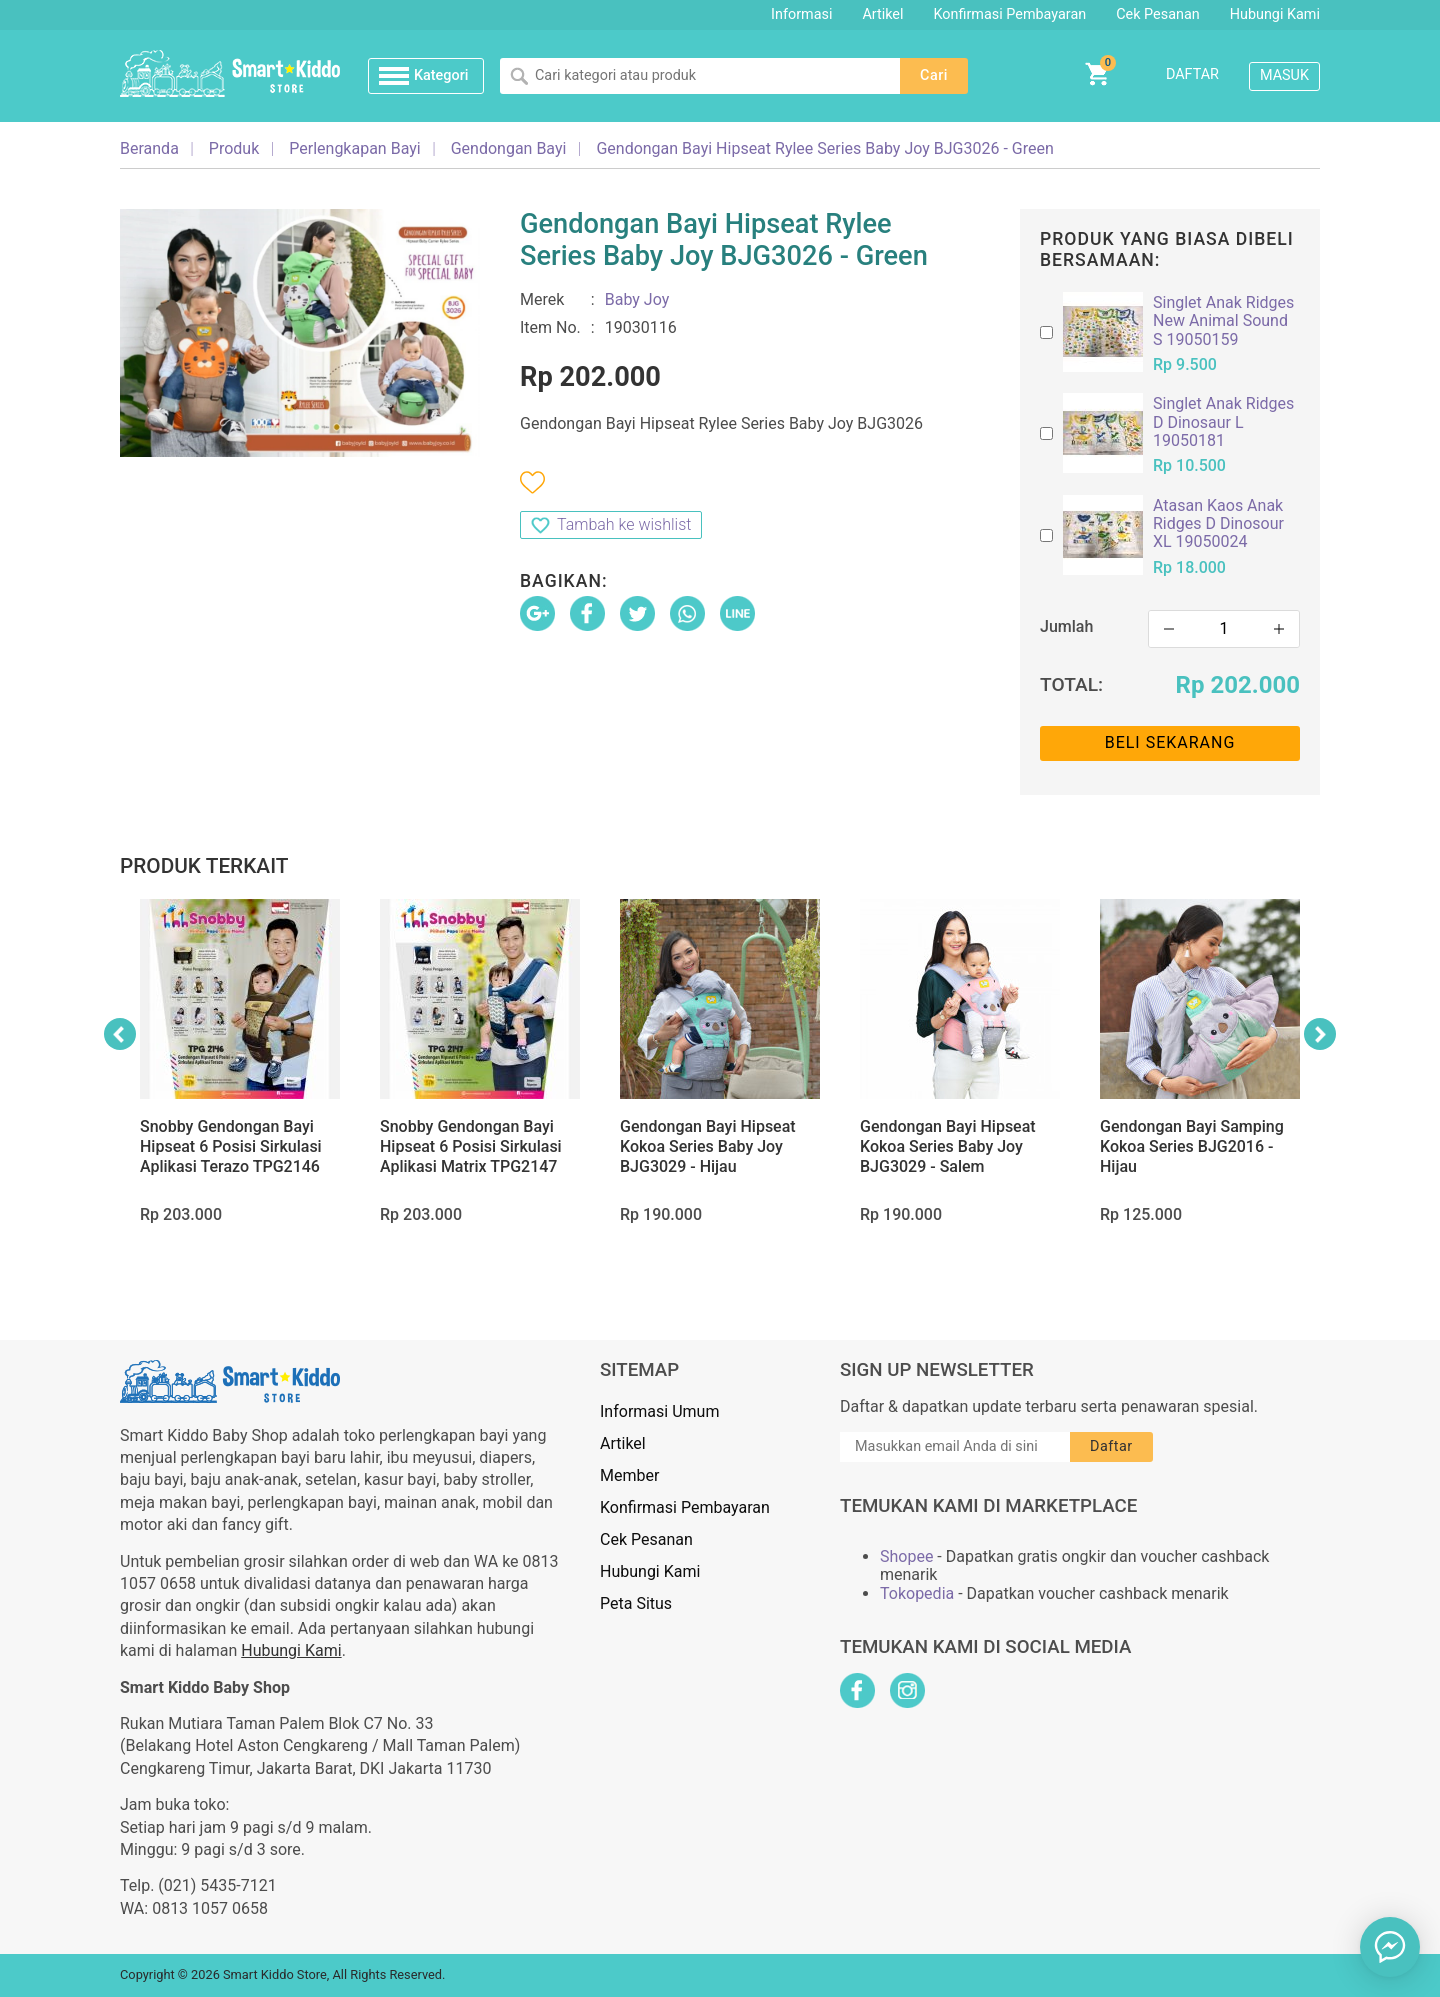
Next (1320, 1034)
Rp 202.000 (1238, 685)
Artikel (882, 14)
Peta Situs (636, 1603)
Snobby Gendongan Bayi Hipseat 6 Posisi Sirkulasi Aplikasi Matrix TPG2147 (471, 1146)
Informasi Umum (659, 1411)
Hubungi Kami (1275, 14)
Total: (1071, 684)
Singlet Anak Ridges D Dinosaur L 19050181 (1223, 422)
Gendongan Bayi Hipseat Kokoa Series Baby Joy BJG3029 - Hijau (708, 1146)
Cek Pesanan (1157, 14)
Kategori (441, 75)
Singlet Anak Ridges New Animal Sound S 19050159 (1223, 321)
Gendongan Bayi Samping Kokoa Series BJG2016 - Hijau (1192, 1146)
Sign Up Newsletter (937, 1370)
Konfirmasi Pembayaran (1010, 14)
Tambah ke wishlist (624, 524)
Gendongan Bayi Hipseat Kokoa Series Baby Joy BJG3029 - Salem (948, 1146)
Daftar (1192, 74)
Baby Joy (637, 299)
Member (629, 1475)
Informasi (801, 14)
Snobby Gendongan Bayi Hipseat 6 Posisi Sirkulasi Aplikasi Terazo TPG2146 (231, 1146)
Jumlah (1066, 626)
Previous (120, 1034)
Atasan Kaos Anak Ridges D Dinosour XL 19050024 (1218, 524)
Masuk (1284, 75)
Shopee (906, 1557)
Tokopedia (917, 1594)
